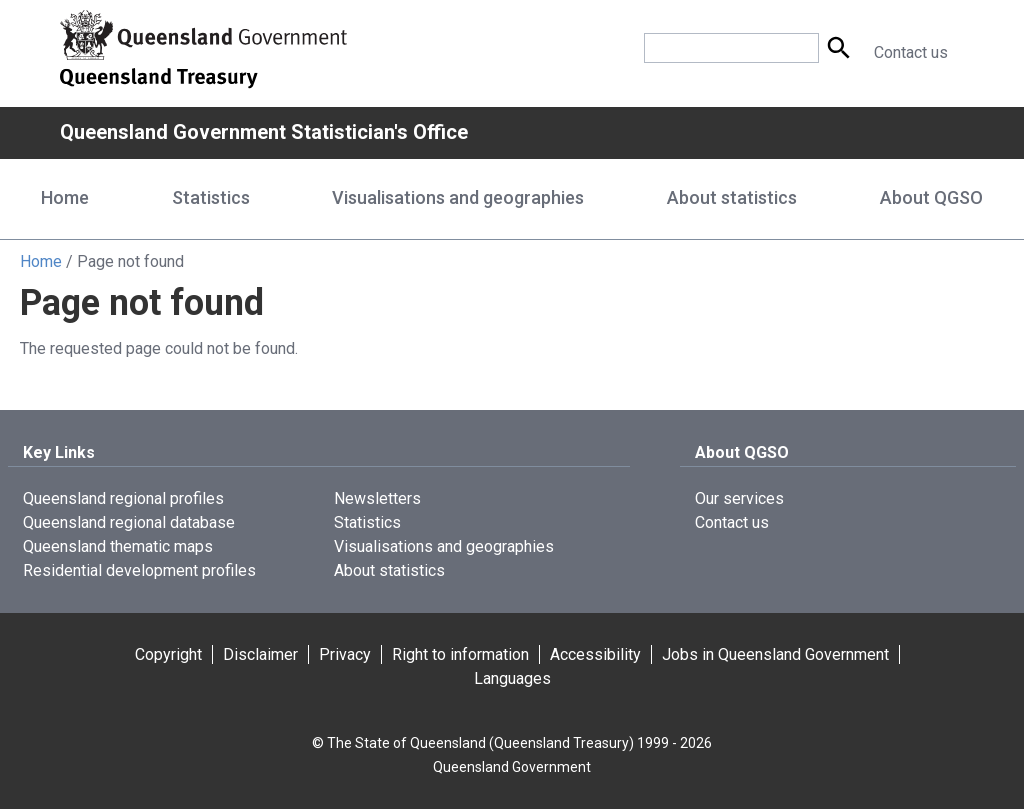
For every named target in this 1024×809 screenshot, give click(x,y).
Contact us (911, 52)
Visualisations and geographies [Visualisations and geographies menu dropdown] (458, 197)
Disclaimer (260, 654)
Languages (512, 678)
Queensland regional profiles (123, 498)
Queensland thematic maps (118, 546)
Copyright (168, 654)
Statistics (367, 522)
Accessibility (595, 654)
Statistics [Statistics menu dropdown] (211, 197)
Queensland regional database (129, 522)
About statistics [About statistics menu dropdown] (732, 197)
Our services (739, 498)
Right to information (460, 654)
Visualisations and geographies (444, 546)
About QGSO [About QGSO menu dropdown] (931, 197)
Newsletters (377, 498)
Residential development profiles (139, 570)
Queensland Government (512, 767)
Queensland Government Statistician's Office (264, 132)
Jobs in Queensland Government (775, 654)
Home (65, 197)
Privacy (345, 654)
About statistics (389, 570)
